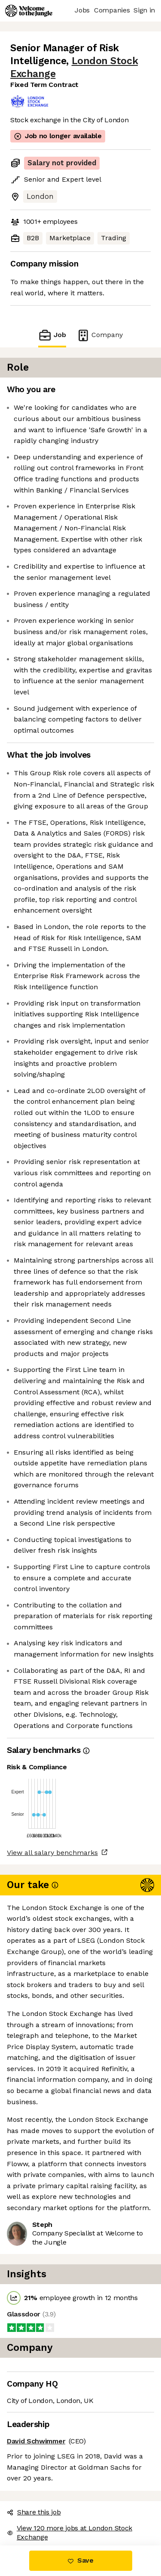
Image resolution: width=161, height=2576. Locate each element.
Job (52, 335)
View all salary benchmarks (52, 1852)
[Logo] (28, 11)
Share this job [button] (34, 2512)
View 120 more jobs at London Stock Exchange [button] (69, 2532)
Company (99, 335)
